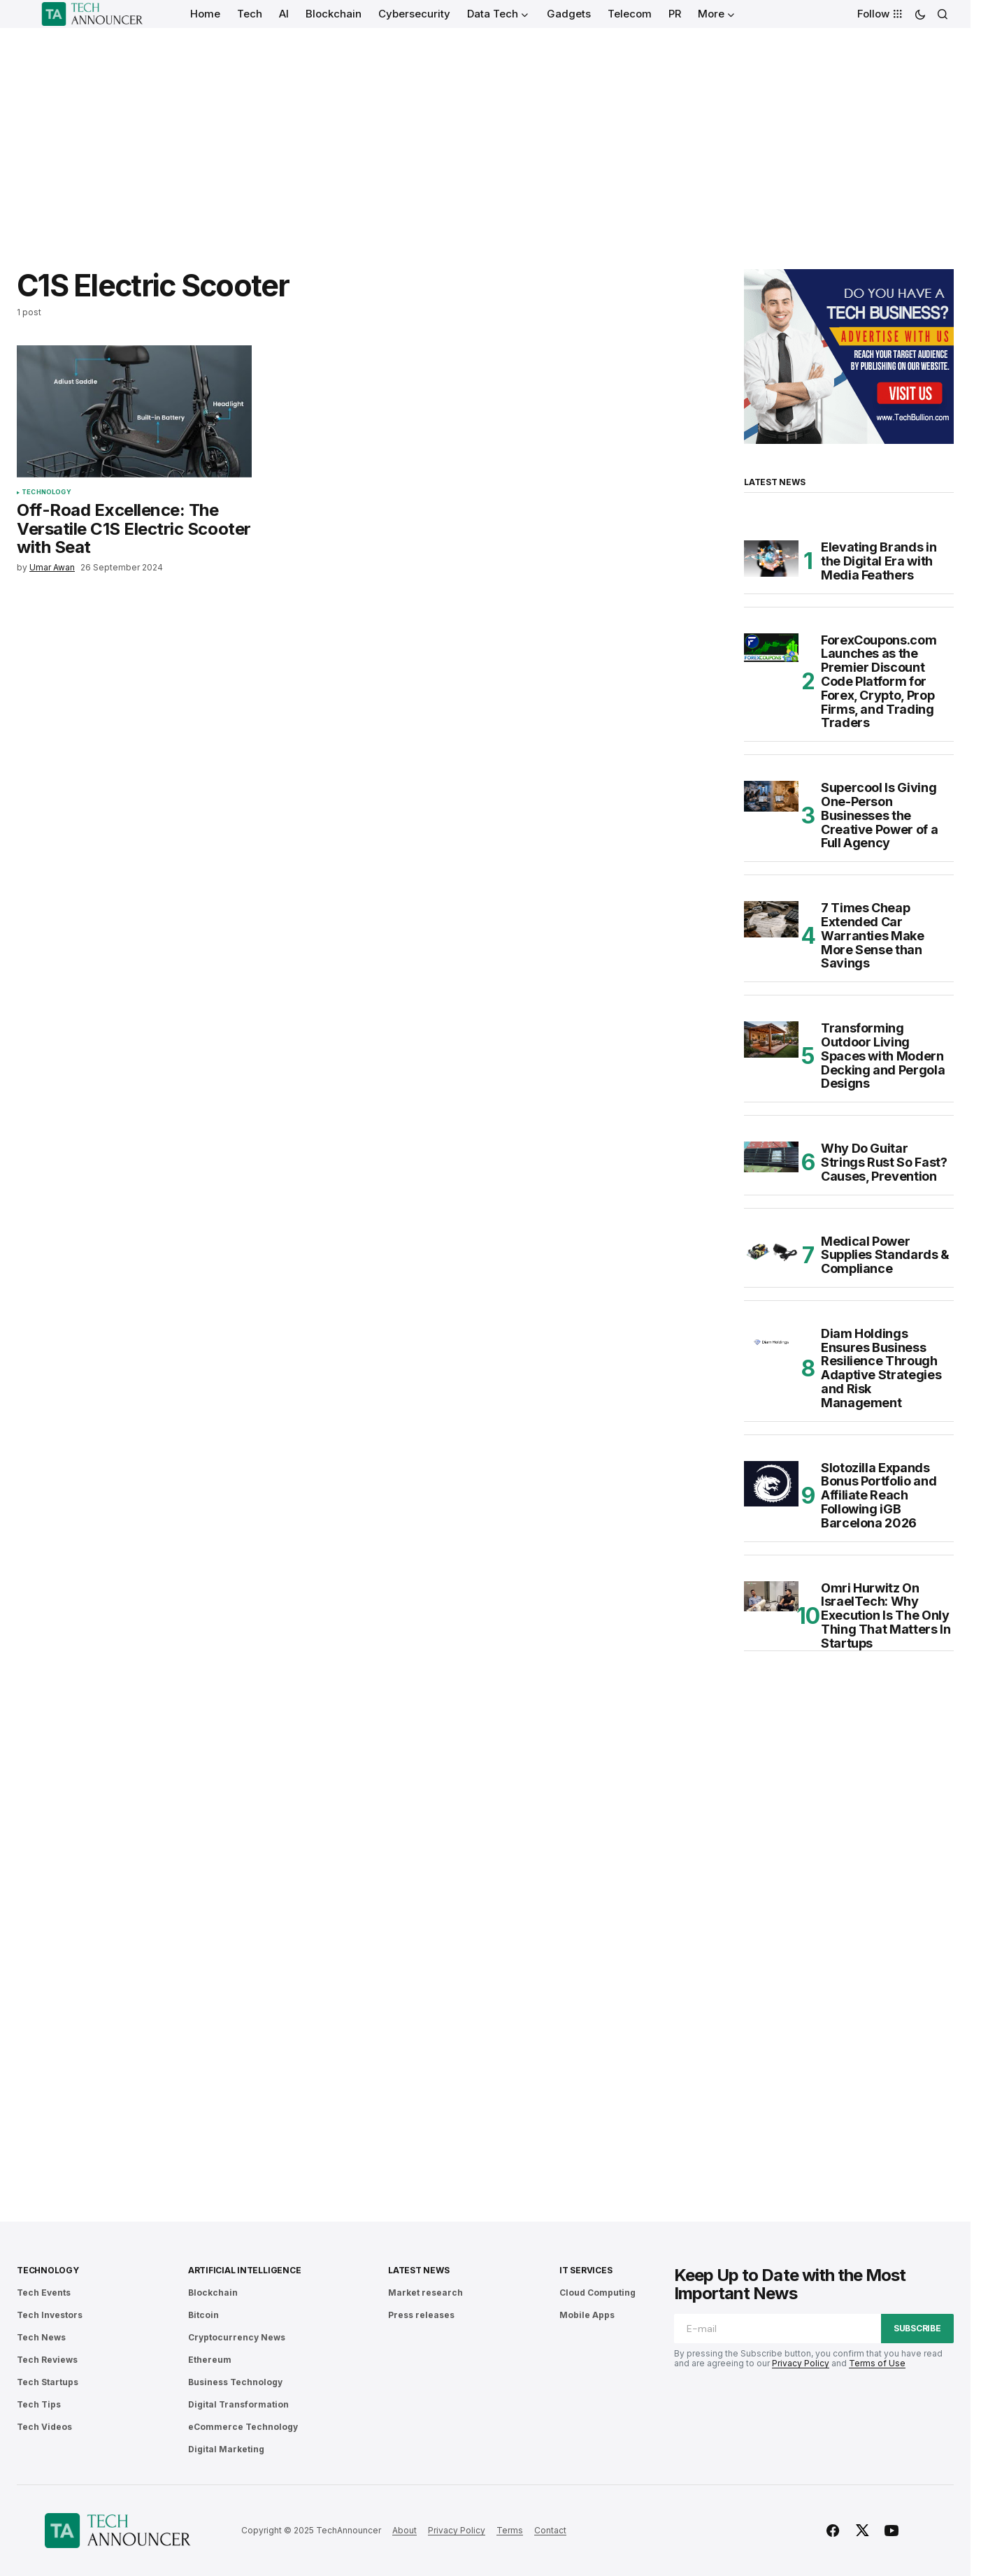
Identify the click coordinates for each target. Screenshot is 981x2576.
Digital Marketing (226, 2449)
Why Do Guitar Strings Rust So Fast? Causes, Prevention (884, 1162)
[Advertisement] (485, 132)
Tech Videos (44, 2427)
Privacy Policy (800, 2363)
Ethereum (209, 2359)
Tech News (41, 2337)
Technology (46, 492)
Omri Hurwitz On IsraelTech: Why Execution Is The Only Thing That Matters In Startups (885, 1615)
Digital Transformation (238, 2404)
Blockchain (213, 2292)
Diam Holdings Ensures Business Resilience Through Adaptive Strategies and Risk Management (881, 1368)
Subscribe (917, 2328)
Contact (550, 2530)
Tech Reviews (47, 2359)
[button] (920, 14)
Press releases (421, 2315)
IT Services (585, 2270)
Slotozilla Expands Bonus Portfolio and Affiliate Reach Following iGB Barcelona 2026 (878, 1495)
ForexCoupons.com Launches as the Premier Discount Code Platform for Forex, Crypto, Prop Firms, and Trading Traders (878, 682)
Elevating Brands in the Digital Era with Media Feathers (878, 561)
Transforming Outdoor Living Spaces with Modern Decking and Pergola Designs (883, 1056)
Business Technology (235, 2382)
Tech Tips (39, 2404)
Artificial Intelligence (244, 2270)
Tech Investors (50, 2315)
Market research (425, 2292)
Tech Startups (47, 2382)
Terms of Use (877, 2363)
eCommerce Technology (243, 2427)
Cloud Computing (597, 2292)
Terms (509, 2530)
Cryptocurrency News (236, 2337)
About (404, 2530)
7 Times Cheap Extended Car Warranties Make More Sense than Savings (872, 935)
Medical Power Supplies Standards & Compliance (885, 1255)
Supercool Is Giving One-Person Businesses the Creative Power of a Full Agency (879, 815)
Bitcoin (203, 2315)
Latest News (418, 2270)
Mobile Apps (587, 2315)
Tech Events (44, 2292)
